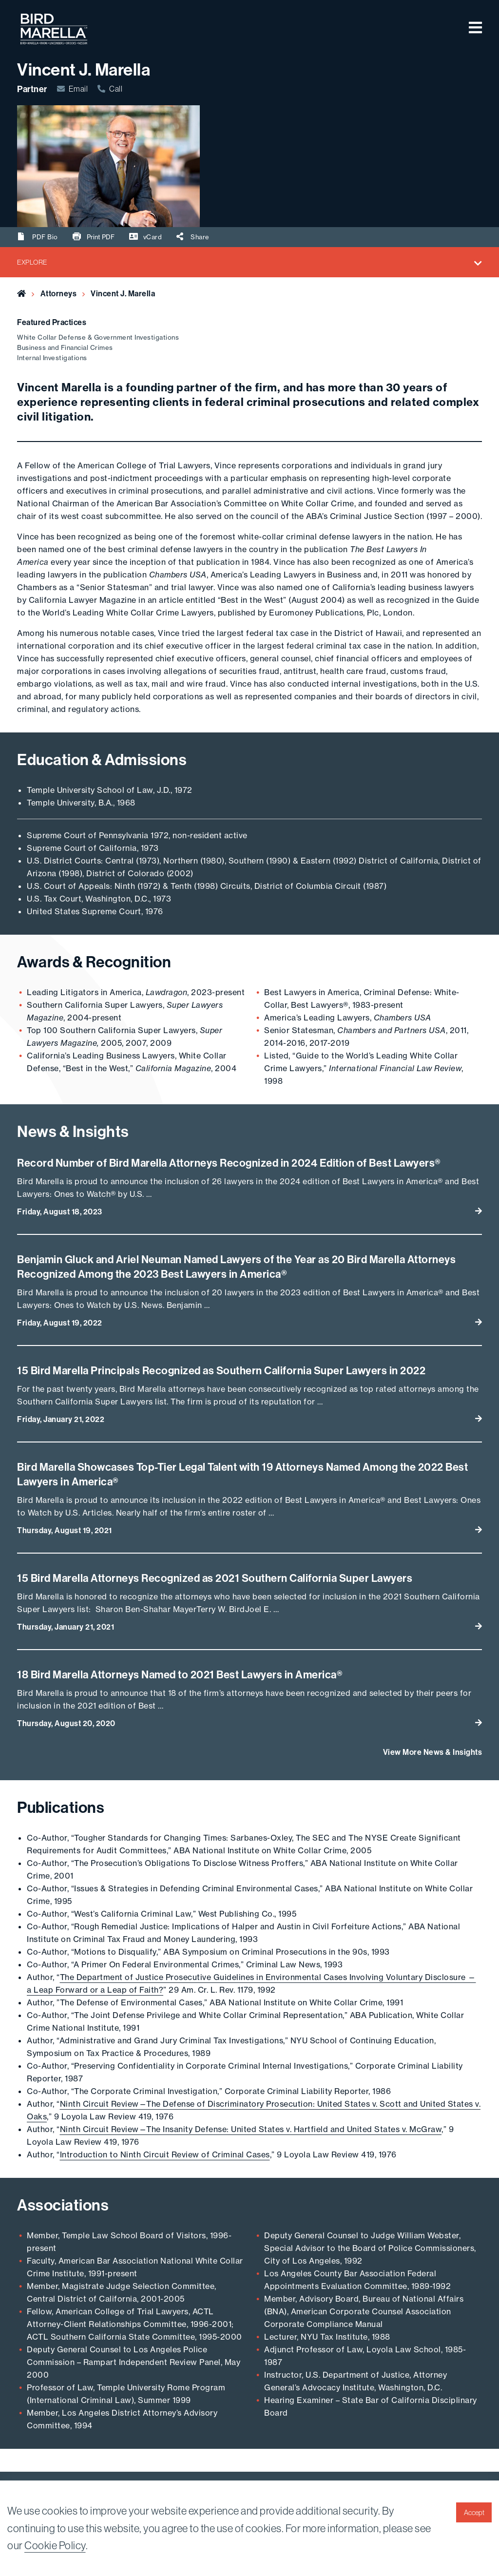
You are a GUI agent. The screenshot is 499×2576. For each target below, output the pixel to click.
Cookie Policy (55, 2545)
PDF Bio (38, 236)
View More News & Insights (432, 1752)
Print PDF (94, 236)
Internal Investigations (52, 358)
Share (193, 236)
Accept (474, 2512)
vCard (145, 236)
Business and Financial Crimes (65, 347)
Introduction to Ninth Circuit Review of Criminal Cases (165, 2154)
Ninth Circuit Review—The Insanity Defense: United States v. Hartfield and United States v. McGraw (251, 2129)
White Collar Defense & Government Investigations (98, 337)
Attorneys (58, 293)
